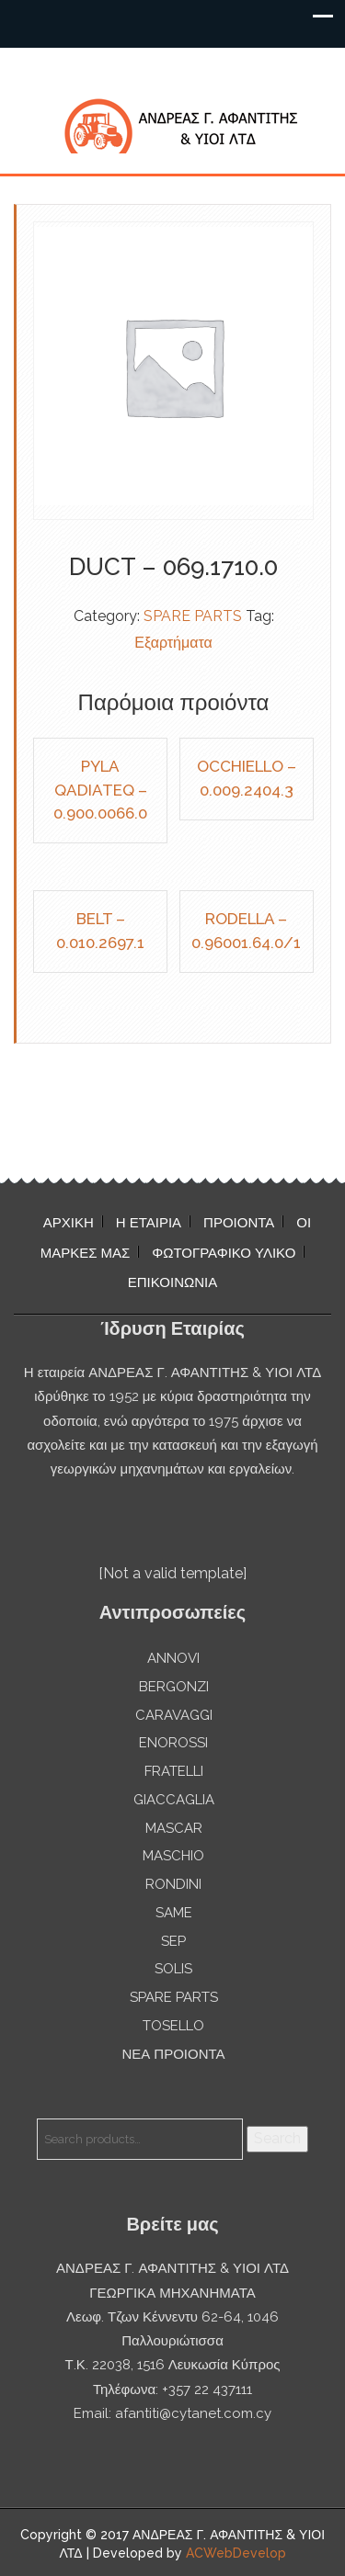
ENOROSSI (173, 1742)
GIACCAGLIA (173, 1799)
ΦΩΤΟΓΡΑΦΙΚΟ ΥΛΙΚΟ (223, 1253)
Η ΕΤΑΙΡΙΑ (148, 1223)
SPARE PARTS (193, 616)
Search (277, 2138)
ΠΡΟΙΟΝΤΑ (238, 1223)
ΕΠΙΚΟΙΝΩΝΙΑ (172, 1282)
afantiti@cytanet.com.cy (193, 2413)
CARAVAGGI (174, 1715)
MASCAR (173, 1828)
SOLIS (173, 1968)
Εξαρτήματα (173, 642)
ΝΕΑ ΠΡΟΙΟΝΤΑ (172, 2054)
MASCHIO (173, 1855)
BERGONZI (174, 1686)
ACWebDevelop (236, 2553)
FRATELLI (173, 1771)
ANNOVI (173, 1658)
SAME (173, 1912)
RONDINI (173, 1884)
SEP (173, 1941)
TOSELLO (173, 2025)
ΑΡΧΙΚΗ (68, 1223)
